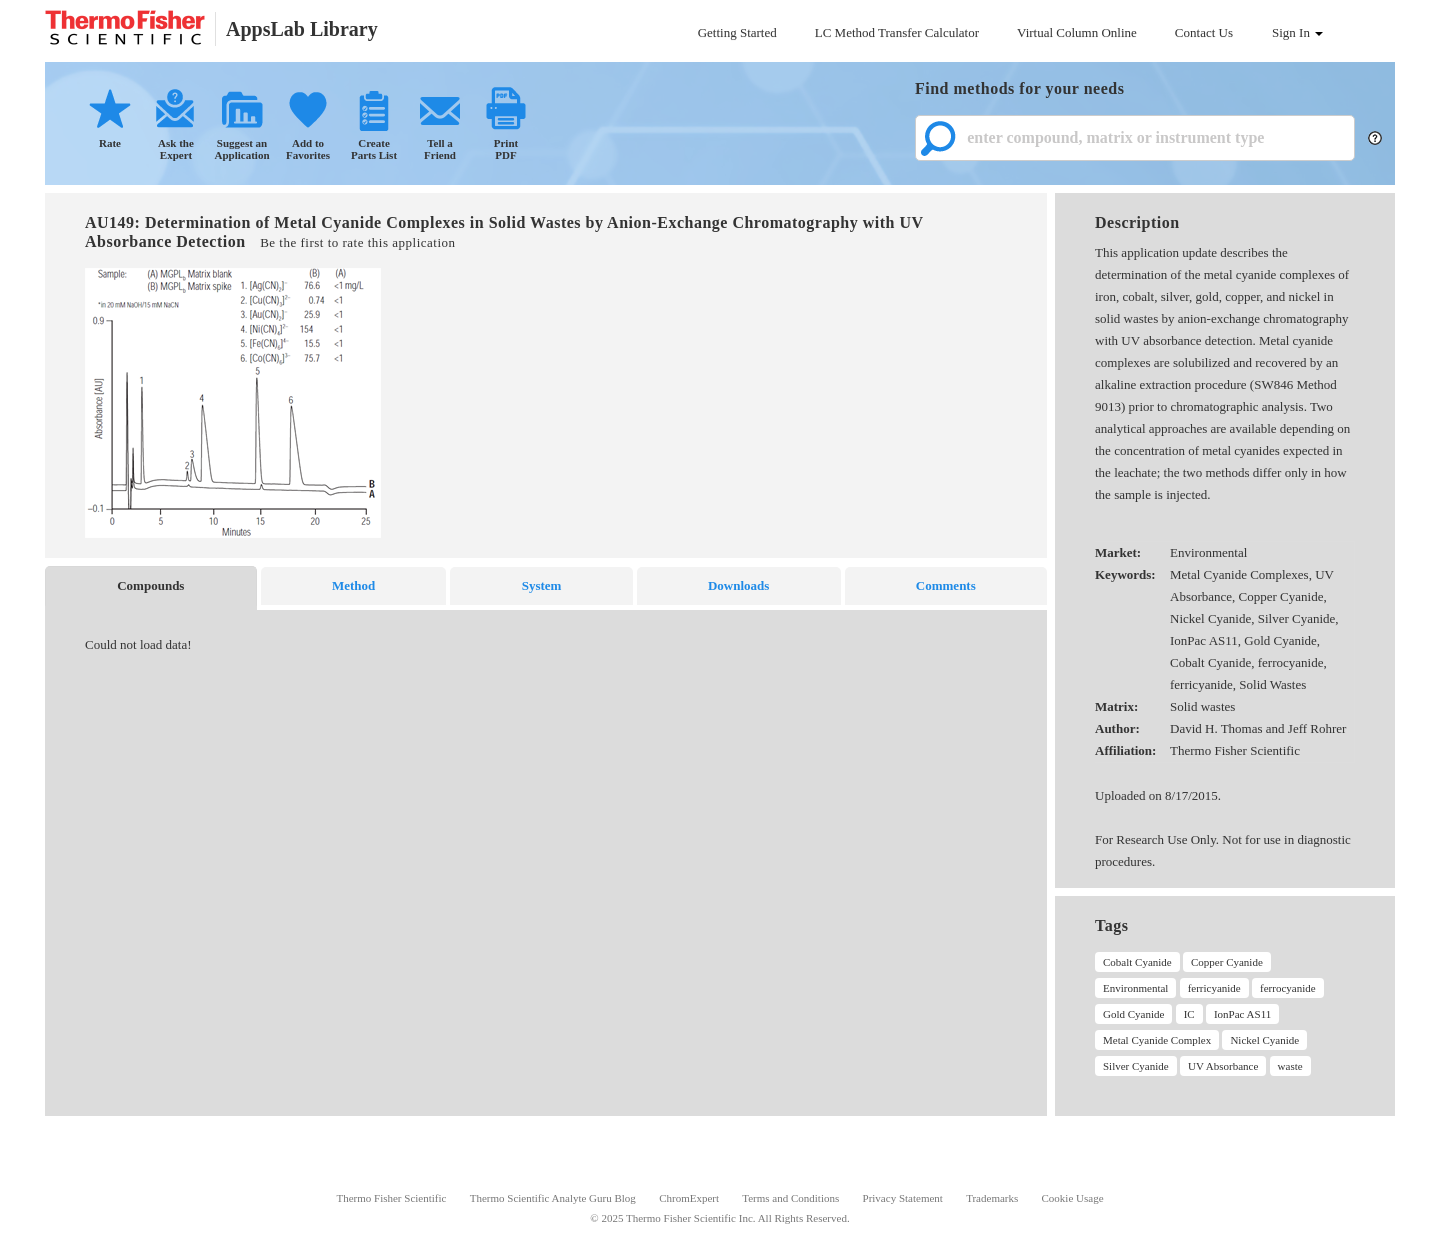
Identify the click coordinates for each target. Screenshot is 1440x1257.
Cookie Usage (1073, 1198)
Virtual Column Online (1077, 32)
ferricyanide (1214, 988)
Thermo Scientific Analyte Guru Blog (553, 1198)
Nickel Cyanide (1264, 1040)
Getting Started (737, 32)
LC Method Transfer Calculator (897, 32)
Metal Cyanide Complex (1157, 1040)
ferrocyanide (1288, 988)
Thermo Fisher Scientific (391, 1198)
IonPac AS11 (1242, 1014)
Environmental (1135, 988)
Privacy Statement (903, 1198)
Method (353, 585)
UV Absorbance (1223, 1066)
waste (1290, 1066)
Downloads (738, 585)
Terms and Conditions (790, 1198)
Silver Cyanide (1136, 1066)
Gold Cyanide (1133, 1014)
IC (1189, 1014)
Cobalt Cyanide (1137, 962)
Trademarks (992, 1198)
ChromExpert (689, 1198)
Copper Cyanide (1227, 962)
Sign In (1297, 32)
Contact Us (1204, 32)
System (542, 585)
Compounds (150, 585)
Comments (946, 585)
